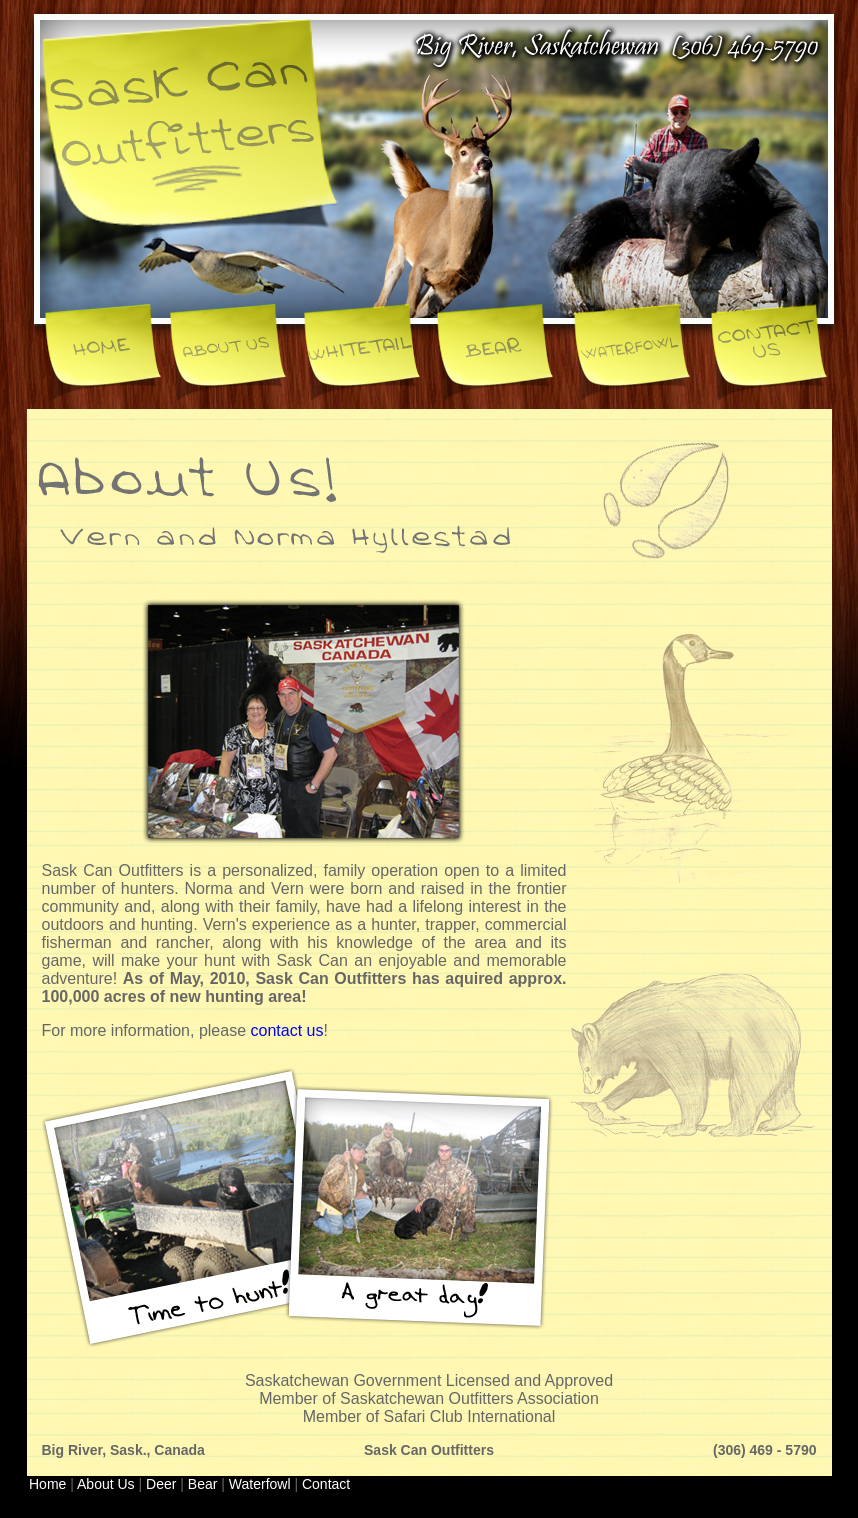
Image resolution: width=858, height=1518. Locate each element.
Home (47, 1484)
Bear (203, 1484)
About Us (106, 1484)
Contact (326, 1484)
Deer (161, 1484)
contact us (286, 1030)
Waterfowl (260, 1484)
